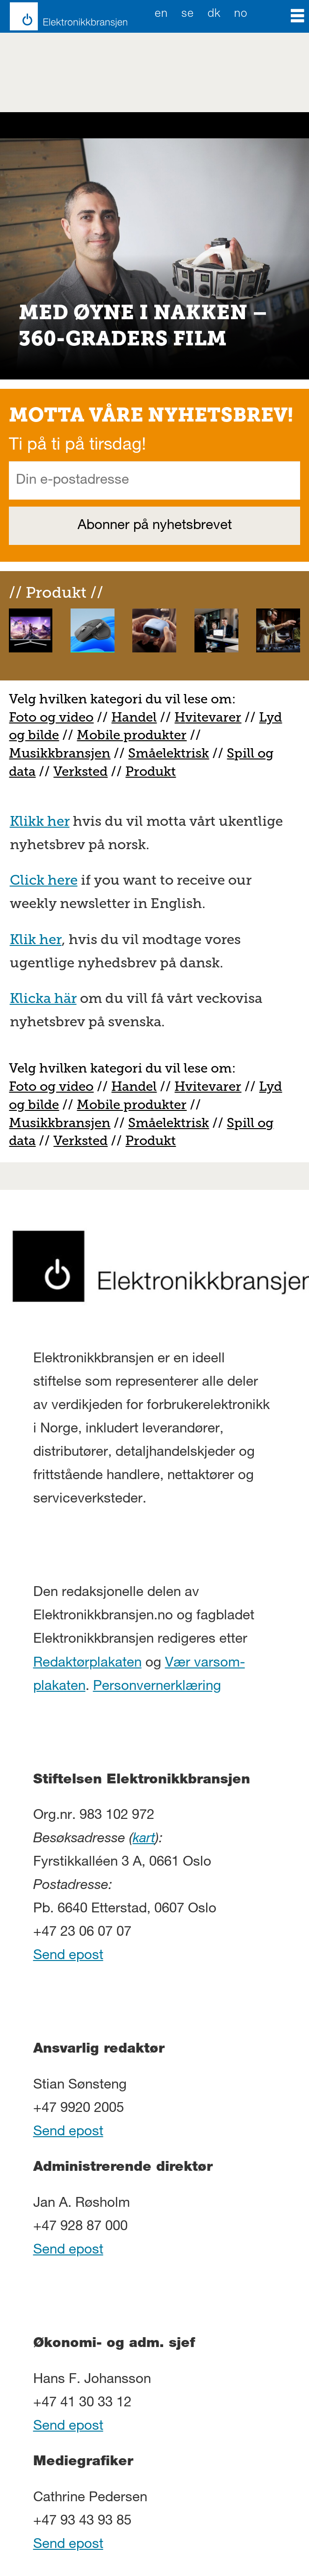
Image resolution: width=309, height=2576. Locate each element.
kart (144, 1839)
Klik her (36, 939)
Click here (44, 880)
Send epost (68, 1956)
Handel (134, 717)
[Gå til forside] (63, 16)
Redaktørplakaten (87, 1663)
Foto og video (51, 717)
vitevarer (213, 717)
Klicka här (43, 998)
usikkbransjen (66, 753)
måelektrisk (172, 753)
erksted (85, 771)
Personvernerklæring (157, 1687)
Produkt (150, 771)
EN (161, 14)
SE (187, 14)
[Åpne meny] (297, 16)
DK (214, 14)
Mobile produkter (132, 735)
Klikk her (40, 821)
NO (240, 14)
